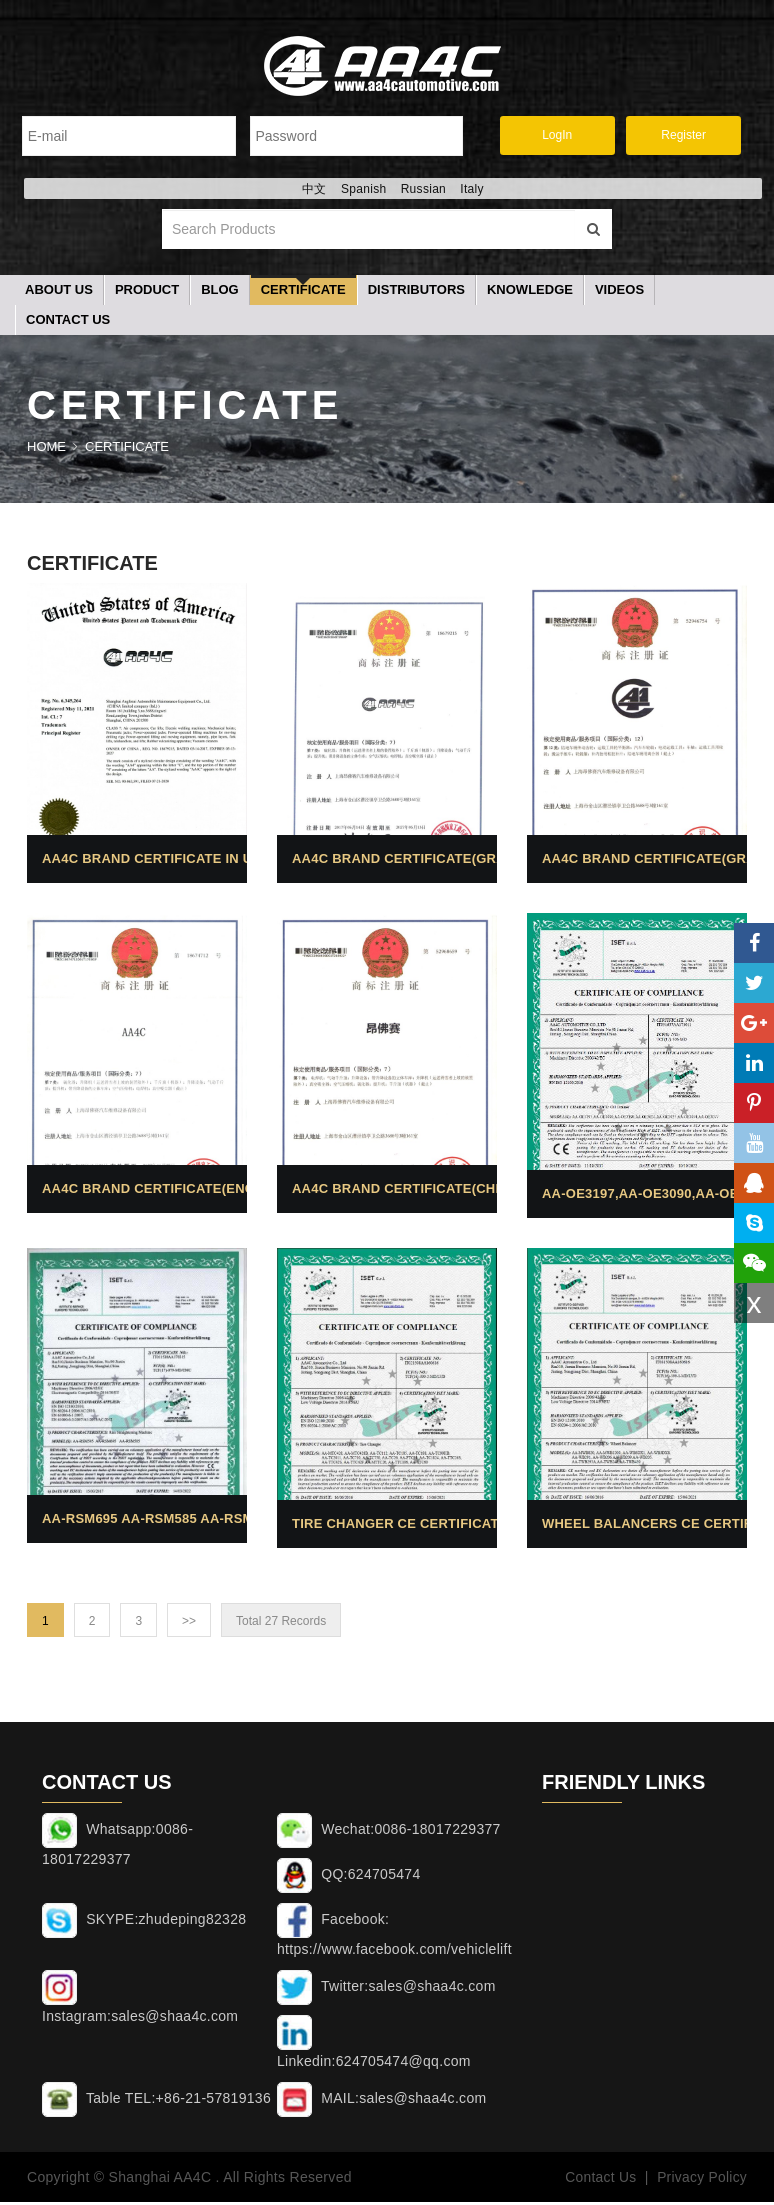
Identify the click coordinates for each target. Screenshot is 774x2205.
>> (189, 1624)
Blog (220, 292)
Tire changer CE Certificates (405, 1526)
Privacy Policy (701, 2180)
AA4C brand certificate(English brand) (193, 1191)
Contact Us (68, 322)
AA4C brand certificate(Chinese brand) (443, 1191)
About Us (59, 292)
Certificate (303, 292)
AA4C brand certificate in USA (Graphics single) (226, 861)
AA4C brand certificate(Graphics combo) (450, 861)
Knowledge (530, 292)
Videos (619, 292)
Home (46, 449)
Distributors (416, 292)
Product (147, 292)
